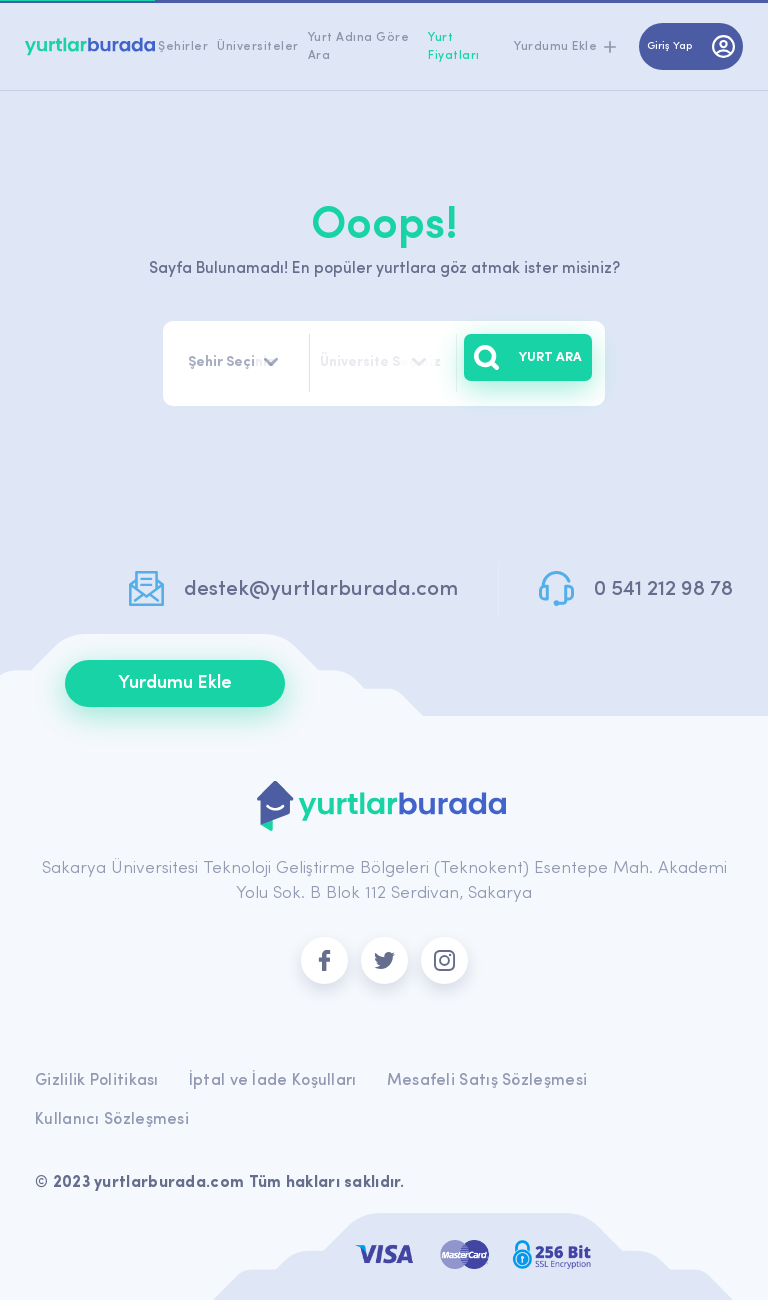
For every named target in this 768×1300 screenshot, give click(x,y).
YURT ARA (528, 357)
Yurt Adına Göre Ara (359, 47)
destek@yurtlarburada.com (321, 589)
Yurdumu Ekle (175, 683)
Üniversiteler (258, 47)
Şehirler (183, 47)
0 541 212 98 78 (663, 589)
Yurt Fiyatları (454, 47)
